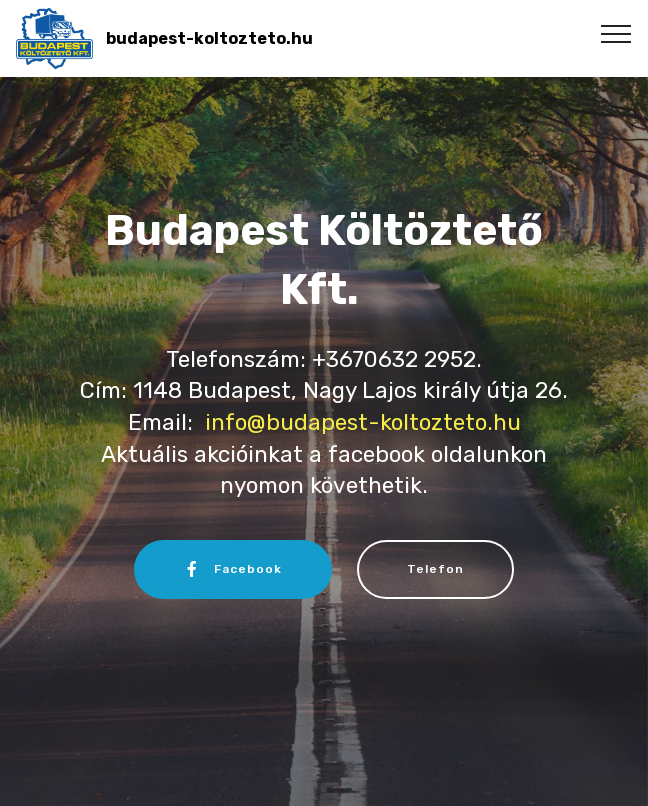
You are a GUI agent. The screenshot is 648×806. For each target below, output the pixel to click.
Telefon (435, 569)
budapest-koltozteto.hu (209, 38)
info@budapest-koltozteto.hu (363, 422)
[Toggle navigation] (616, 33)
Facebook (233, 569)
